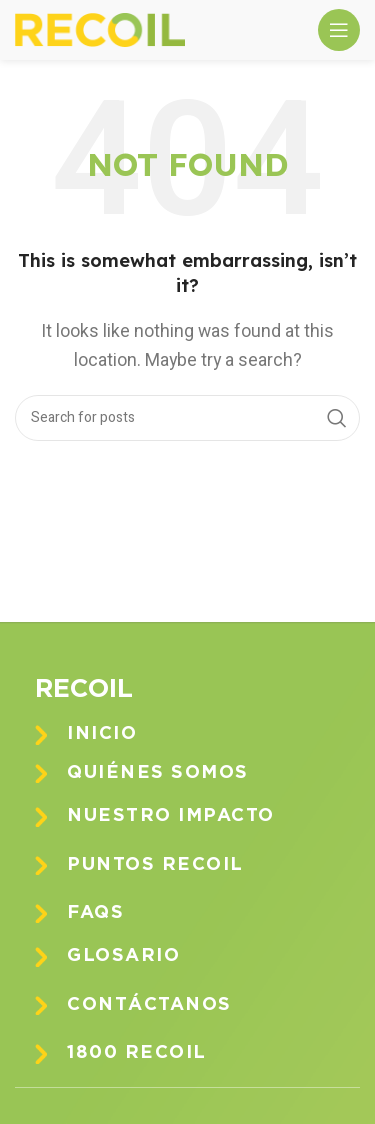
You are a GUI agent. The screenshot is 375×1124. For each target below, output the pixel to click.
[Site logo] (100, 29)
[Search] (187, 418)
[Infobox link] (202, 734)
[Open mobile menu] (339, 30)
